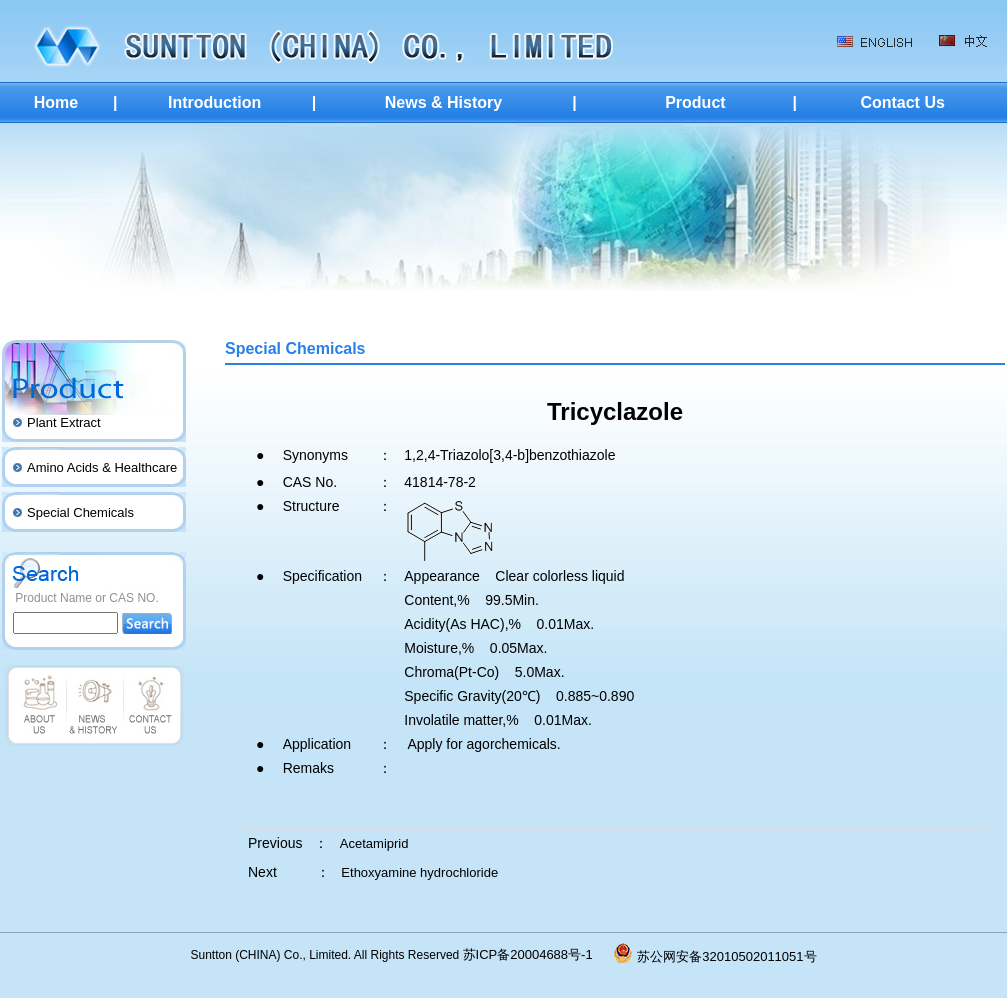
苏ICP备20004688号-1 (539, 954)
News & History (443, 102)
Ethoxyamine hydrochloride (419, 872)
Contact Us (902, 102)
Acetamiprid (374, 843)
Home (56, 102)
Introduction (214, 102)
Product (695, 102)
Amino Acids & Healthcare (102, 467)
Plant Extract (64, 422)
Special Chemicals (80, 512)
